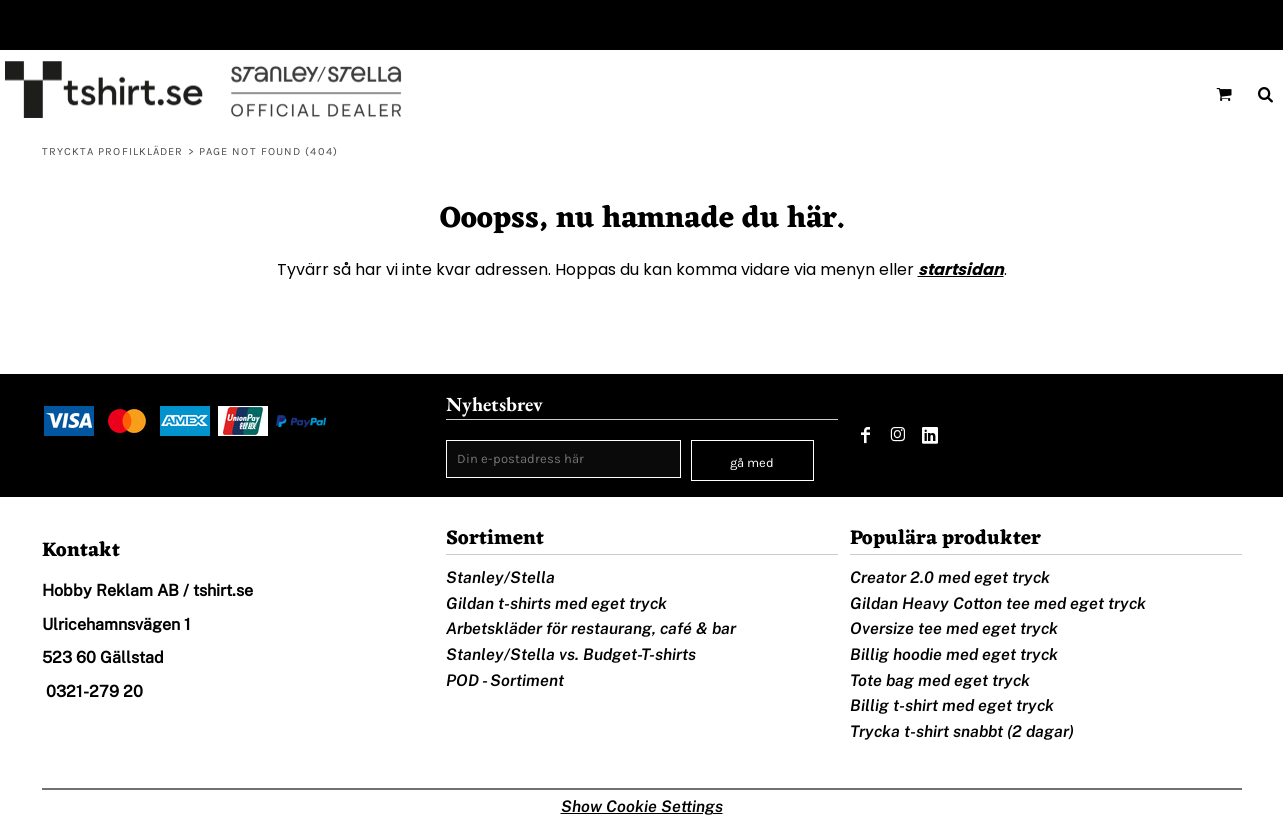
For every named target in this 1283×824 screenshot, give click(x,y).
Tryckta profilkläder (113, 151)
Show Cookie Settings (642, 806)
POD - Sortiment (505, 680)
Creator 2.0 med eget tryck (950, 577)
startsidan (961, 269)
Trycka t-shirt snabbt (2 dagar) (962, 731)
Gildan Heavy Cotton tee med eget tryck (998, 603)
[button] (1224, 94)
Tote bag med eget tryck (940, 680)
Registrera (1236, 24)
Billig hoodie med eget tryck (954, 654)
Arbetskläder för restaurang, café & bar (591, 628)
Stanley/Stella (500, 577)
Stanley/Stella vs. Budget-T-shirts (571, 654)
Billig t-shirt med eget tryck (952, 705)
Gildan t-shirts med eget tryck (556, 603)
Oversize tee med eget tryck (954, 628)
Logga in (1145, 24)
